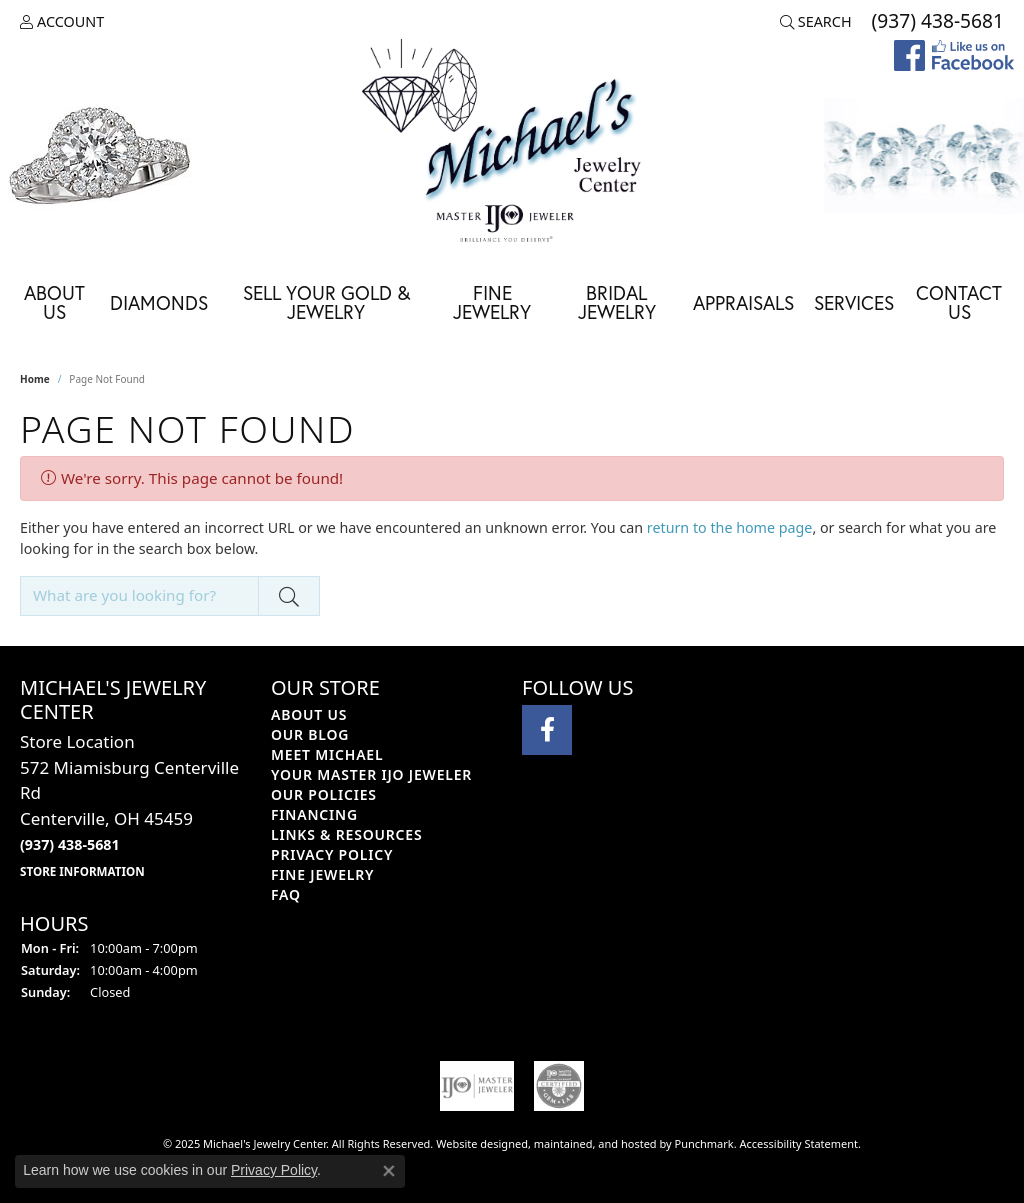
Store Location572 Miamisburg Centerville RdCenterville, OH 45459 (129, 805)
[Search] (816, 22)
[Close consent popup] (389, 1171)
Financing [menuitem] (314, 814)
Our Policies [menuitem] (324, 794)
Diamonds (159, 302)
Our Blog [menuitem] (310, 734)
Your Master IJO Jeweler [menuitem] (371, 774)
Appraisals (743, 302)
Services (854, 302)
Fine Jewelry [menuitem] (322, 874)
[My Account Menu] (62, 22)
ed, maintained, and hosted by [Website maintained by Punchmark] (595, 1143)
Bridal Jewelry (617, 302)
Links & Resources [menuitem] (346, 834)
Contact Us (959, 302)
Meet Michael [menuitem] (327, 754)
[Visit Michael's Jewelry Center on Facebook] (547, 730)
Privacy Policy (274, 1170)
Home (35, 379)
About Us (54, 302)
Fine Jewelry (492, 302)
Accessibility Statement (799, 1143)
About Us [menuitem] (309, 714)
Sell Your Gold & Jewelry (326, 302)
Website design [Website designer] (475, 1143)
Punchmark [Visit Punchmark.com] (704, 1143)
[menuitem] (477, 1086)
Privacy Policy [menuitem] (332, 854)
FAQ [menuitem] (286, 894)
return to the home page (730, 527)
